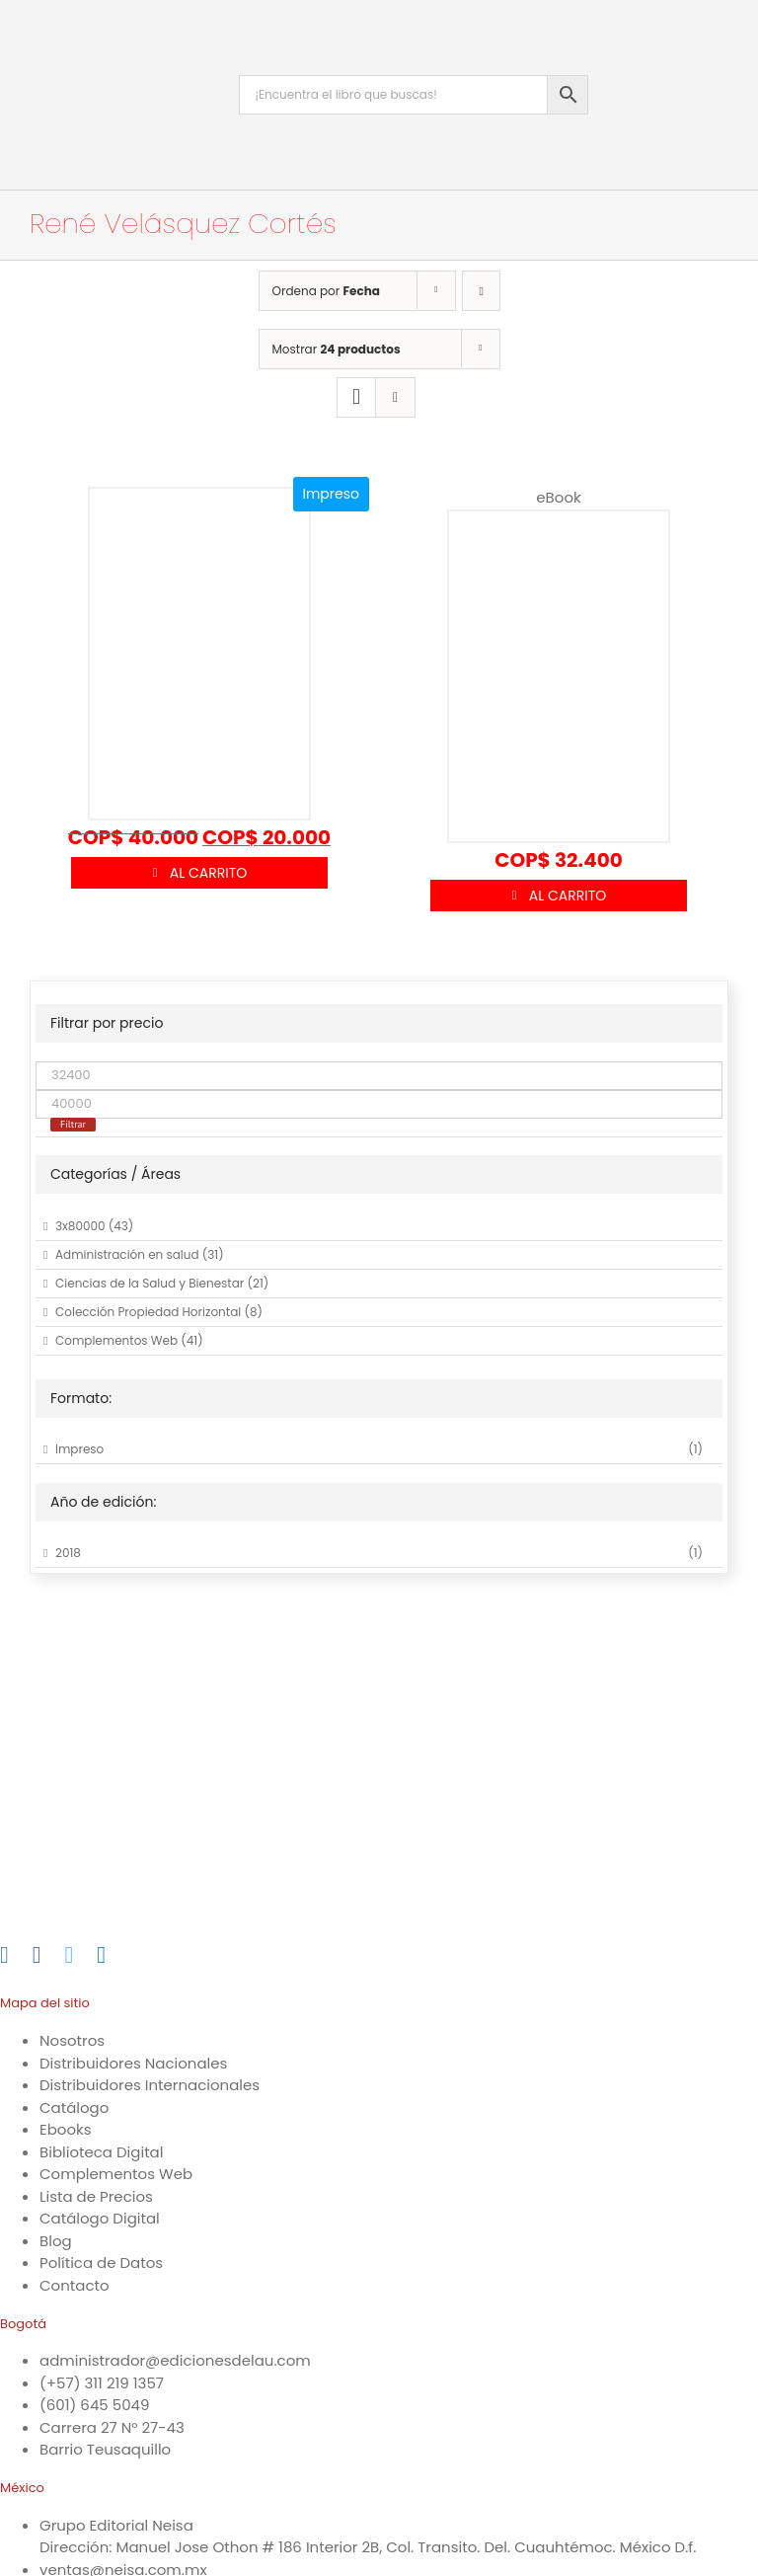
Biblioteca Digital (101, 2152)
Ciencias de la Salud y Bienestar (149, 1283)
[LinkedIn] (101, 1955)
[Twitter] (69, 1955)
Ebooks (65, 2129)
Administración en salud (127, 1254)
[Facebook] (37, 1955)
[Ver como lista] (395, 397)
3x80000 (80, 1225)
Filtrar (73, 1124)
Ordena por (326, 290)
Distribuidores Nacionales (133, 2063)
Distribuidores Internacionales (149, 2084)
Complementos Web (116, 1340)
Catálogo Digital (99, 2218)
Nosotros (72, 2040)
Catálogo (74, 2107)
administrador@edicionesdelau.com (175, 2360)
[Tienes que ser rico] (559, 666)
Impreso (79, 1449)
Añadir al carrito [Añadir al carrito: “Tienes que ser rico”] (558, 895)
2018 (68, 1552)
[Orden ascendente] (481, 291)
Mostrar (336, 349)
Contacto (74, 2285)
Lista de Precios (96, 2196)
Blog (55, 2240)
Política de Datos (101, 2262)
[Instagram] (4, 1955)
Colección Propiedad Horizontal (148, 1311)
